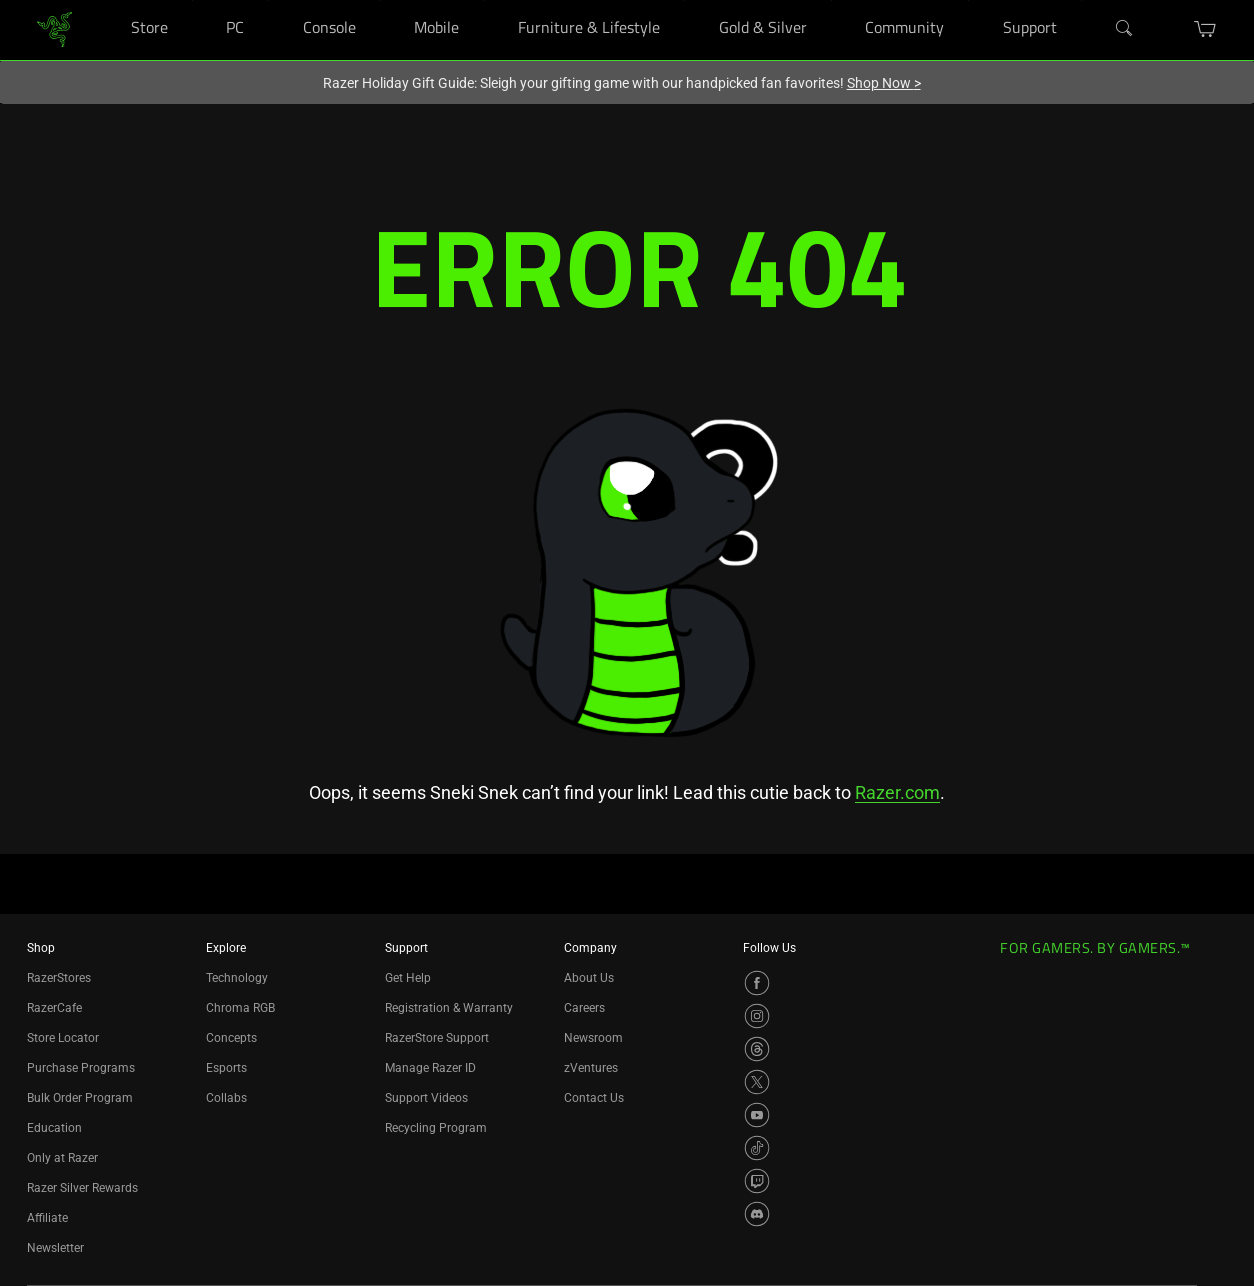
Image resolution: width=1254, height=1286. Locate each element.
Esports (226, 1068)
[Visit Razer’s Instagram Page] (757, 1016)
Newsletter (55, 1248)
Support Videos (426, 1098)
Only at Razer (62, 1158)
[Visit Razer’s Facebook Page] (757, 983)
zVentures (591, 1068)
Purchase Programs (81, 1068)
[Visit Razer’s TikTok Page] (757, 1148)
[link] (54, 28)
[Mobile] (484, 0)
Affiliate (47, 1218)
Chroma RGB (240, 1008)
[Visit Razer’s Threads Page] (757, 1049)
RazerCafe (54, 1008)
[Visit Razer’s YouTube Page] (757, 1115)
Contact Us (594, 1098)
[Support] (1081, 0)
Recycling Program (436, 1128)
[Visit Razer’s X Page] (757, 1082)
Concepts (231, 1038)
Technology (237, 978)
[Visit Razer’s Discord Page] (757, 1214)
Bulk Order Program (80, 1098)
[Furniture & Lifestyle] (684, 0)
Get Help (408, 978)
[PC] (268, 0)
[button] (1205, 29)
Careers (584, 1008)
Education (54, 1128)
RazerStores (59, 978)
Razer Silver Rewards (82, 1188)
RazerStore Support (437, 1038)
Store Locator (63, 1038)
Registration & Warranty (449, 1008)
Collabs (226, 1098)
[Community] (968, 0)
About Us (589, 978)
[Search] (1125, 29)
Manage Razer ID (430, 1068)
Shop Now (884, 83)
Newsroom (593, 1038)
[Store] (192, 0)
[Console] (380, 0)
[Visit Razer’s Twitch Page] (757, 1181)
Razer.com (897, 792)
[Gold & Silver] (831, 0)
